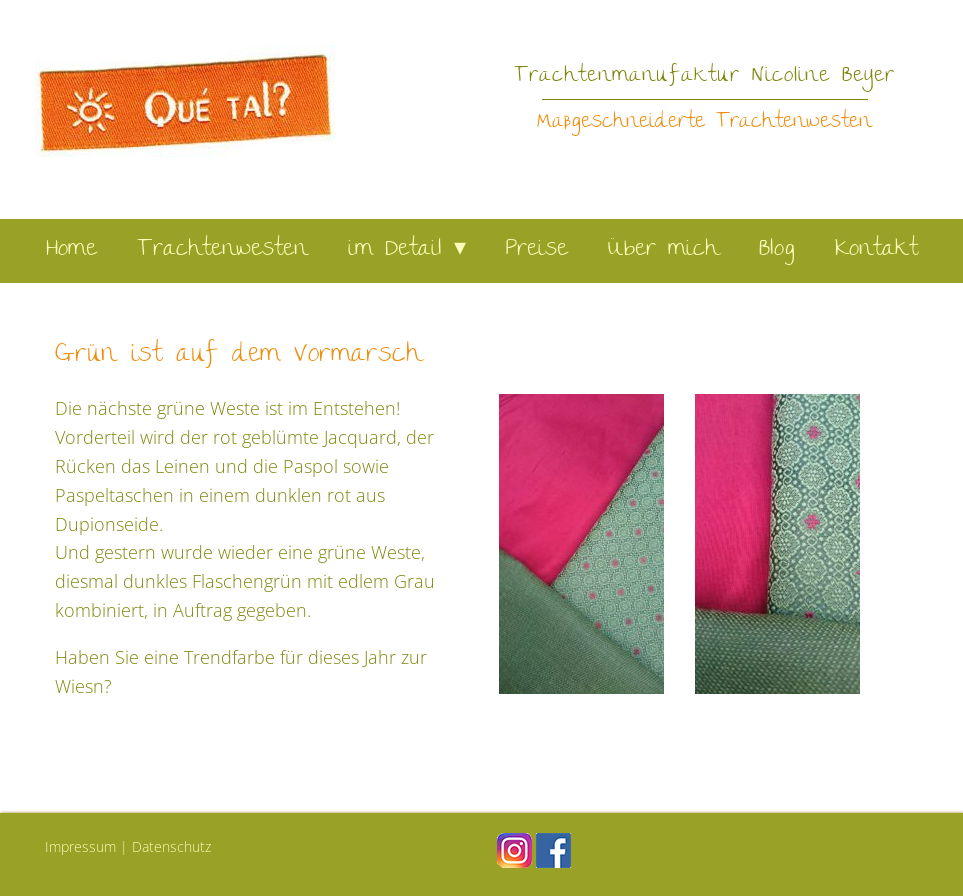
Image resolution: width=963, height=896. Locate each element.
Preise (537, 250)
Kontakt (876, 250)
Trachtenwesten (222, 250)
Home (71, 250)
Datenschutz (171, 846)
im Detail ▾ (407, 250)
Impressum (80, 846)
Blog (777, 250)
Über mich (663, 250)
